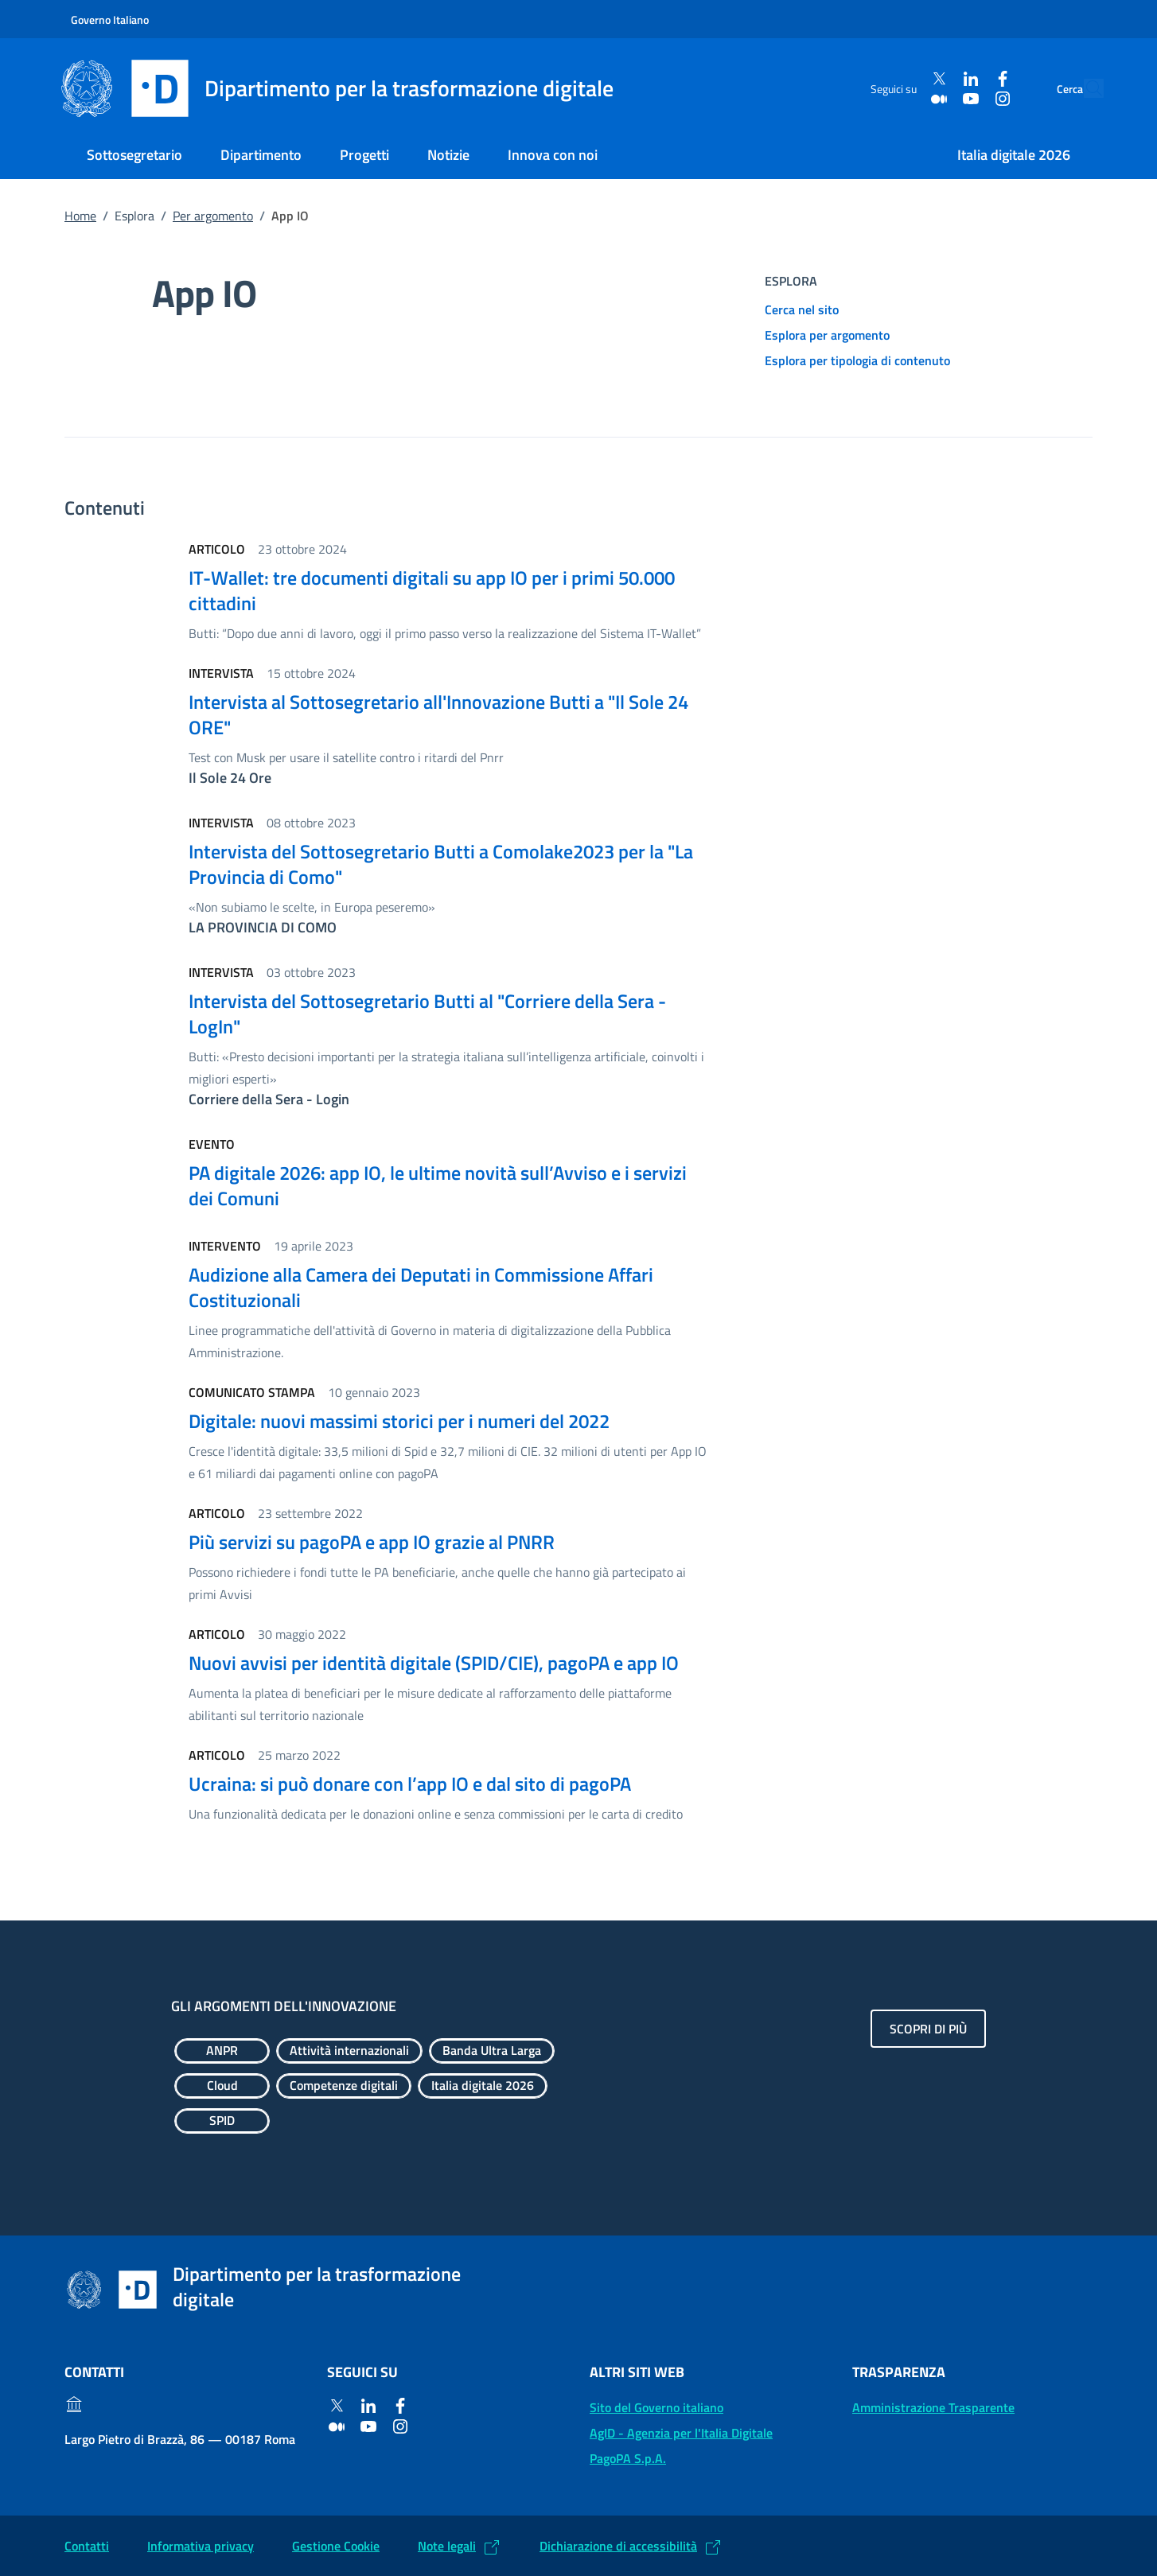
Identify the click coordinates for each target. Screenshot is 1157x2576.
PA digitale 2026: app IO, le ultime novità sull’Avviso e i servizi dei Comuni (438, 1185)
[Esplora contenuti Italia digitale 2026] (482, 2086)
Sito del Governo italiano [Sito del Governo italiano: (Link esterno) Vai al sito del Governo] (656, 2407)
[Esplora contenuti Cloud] (222, 2086)
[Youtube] (934, 98)
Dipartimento (261, 154)
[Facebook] (966, 79)
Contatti (86, 2545)
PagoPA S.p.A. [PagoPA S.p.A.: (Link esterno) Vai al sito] (628, 2458)
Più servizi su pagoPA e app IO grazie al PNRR (372, 1541)
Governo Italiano (110, 19)
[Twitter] (902, 79)
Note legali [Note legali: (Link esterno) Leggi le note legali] (447, 2545)
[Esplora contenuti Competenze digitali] (343, 2086)
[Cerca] (1084, 88)
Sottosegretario (134, 154)
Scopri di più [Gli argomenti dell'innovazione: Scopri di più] (928, 2028)
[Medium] (902, 98)
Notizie (448, 154)
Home (80, 215)
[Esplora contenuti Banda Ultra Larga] (492, 2051)
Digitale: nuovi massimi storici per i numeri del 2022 (399, 1421)
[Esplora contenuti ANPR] (222, 2051)
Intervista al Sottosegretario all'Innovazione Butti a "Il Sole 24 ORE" (438, 714)
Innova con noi (553, 154)
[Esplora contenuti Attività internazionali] (349, 2051)
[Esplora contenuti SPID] (222, 2121)
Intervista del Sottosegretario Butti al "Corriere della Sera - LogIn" (427, 1013)
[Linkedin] (934, 79)
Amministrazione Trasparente (933, 2407)
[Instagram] (966, 98)
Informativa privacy (200, 2545)
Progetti (364, 154)
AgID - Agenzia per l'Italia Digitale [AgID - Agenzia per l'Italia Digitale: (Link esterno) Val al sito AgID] (681, 2432)
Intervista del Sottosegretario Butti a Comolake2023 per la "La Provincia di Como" (441, 864)
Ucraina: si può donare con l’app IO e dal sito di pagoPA (410, 1783)
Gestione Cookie (336, 2545)
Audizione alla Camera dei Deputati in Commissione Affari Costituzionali (421, 1287)
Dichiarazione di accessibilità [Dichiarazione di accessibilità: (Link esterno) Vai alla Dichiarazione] (618, 2545)
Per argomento (213, 215)
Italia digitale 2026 (1013, 154)
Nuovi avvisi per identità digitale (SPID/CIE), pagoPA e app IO (434, 1662)
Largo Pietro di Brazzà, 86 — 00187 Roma (179, 2439)
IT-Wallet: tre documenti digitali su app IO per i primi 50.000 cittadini (432, 590)
